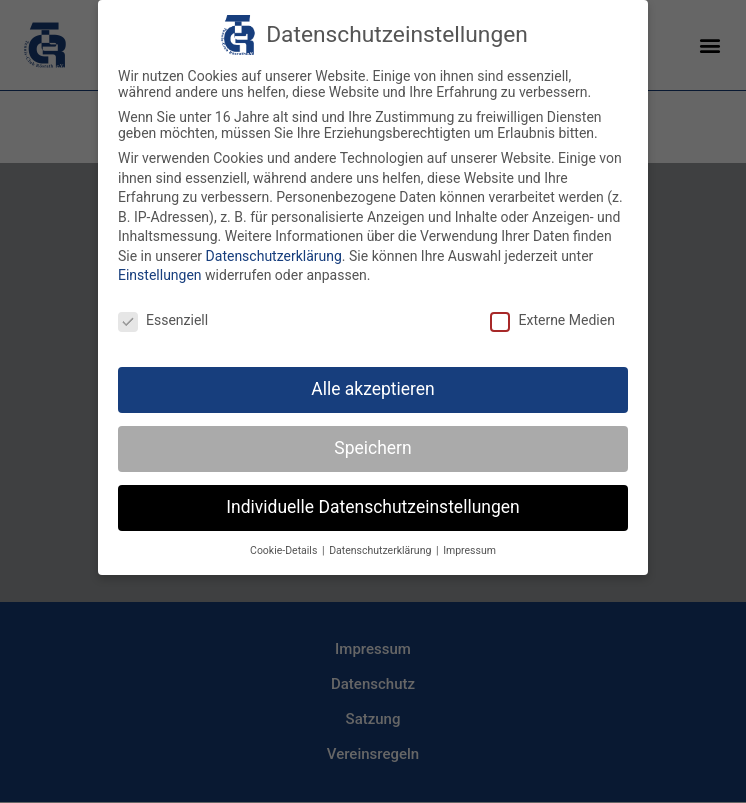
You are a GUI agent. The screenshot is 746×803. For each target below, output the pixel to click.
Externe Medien (552, 318)
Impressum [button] (469, 547)
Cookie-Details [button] (285, 547)
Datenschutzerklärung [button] (381, 547)
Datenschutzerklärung (274, 254)
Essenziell (163, 318)
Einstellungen (160, 273)
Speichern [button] (372, 446)
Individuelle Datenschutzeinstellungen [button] (372, 505)
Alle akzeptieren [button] (373, 387)
